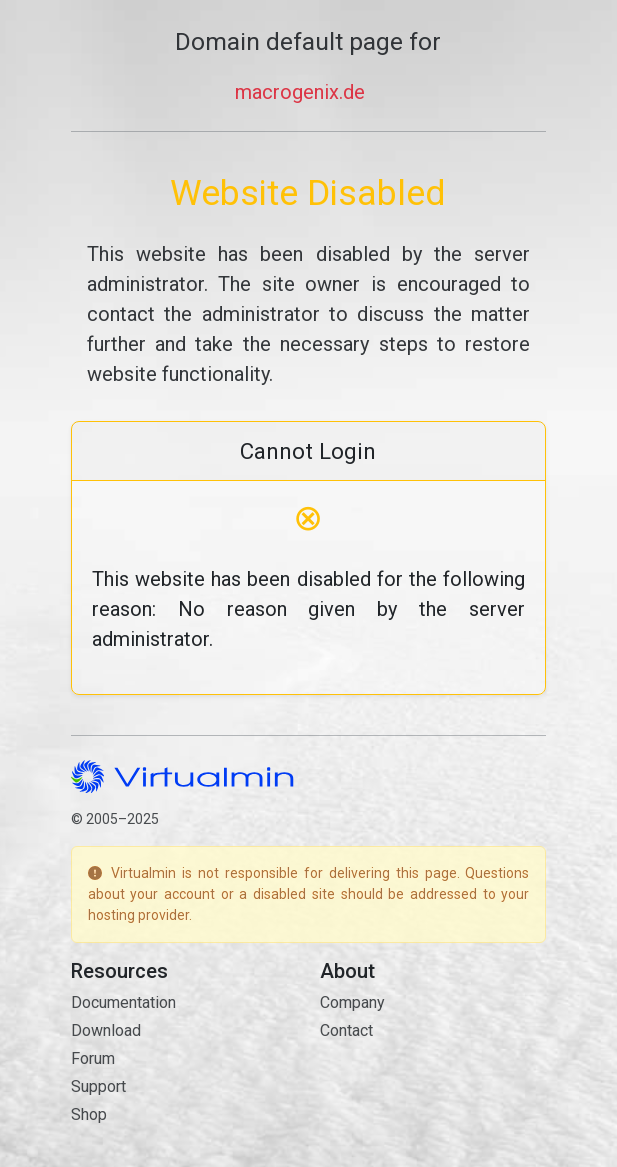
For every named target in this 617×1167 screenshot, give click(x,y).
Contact (346, 1030)
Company (352, 1002)
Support (98, 1086)
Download (106, 1030)
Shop (89, 1114)
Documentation (123, 1002)
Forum (93, 1058)
